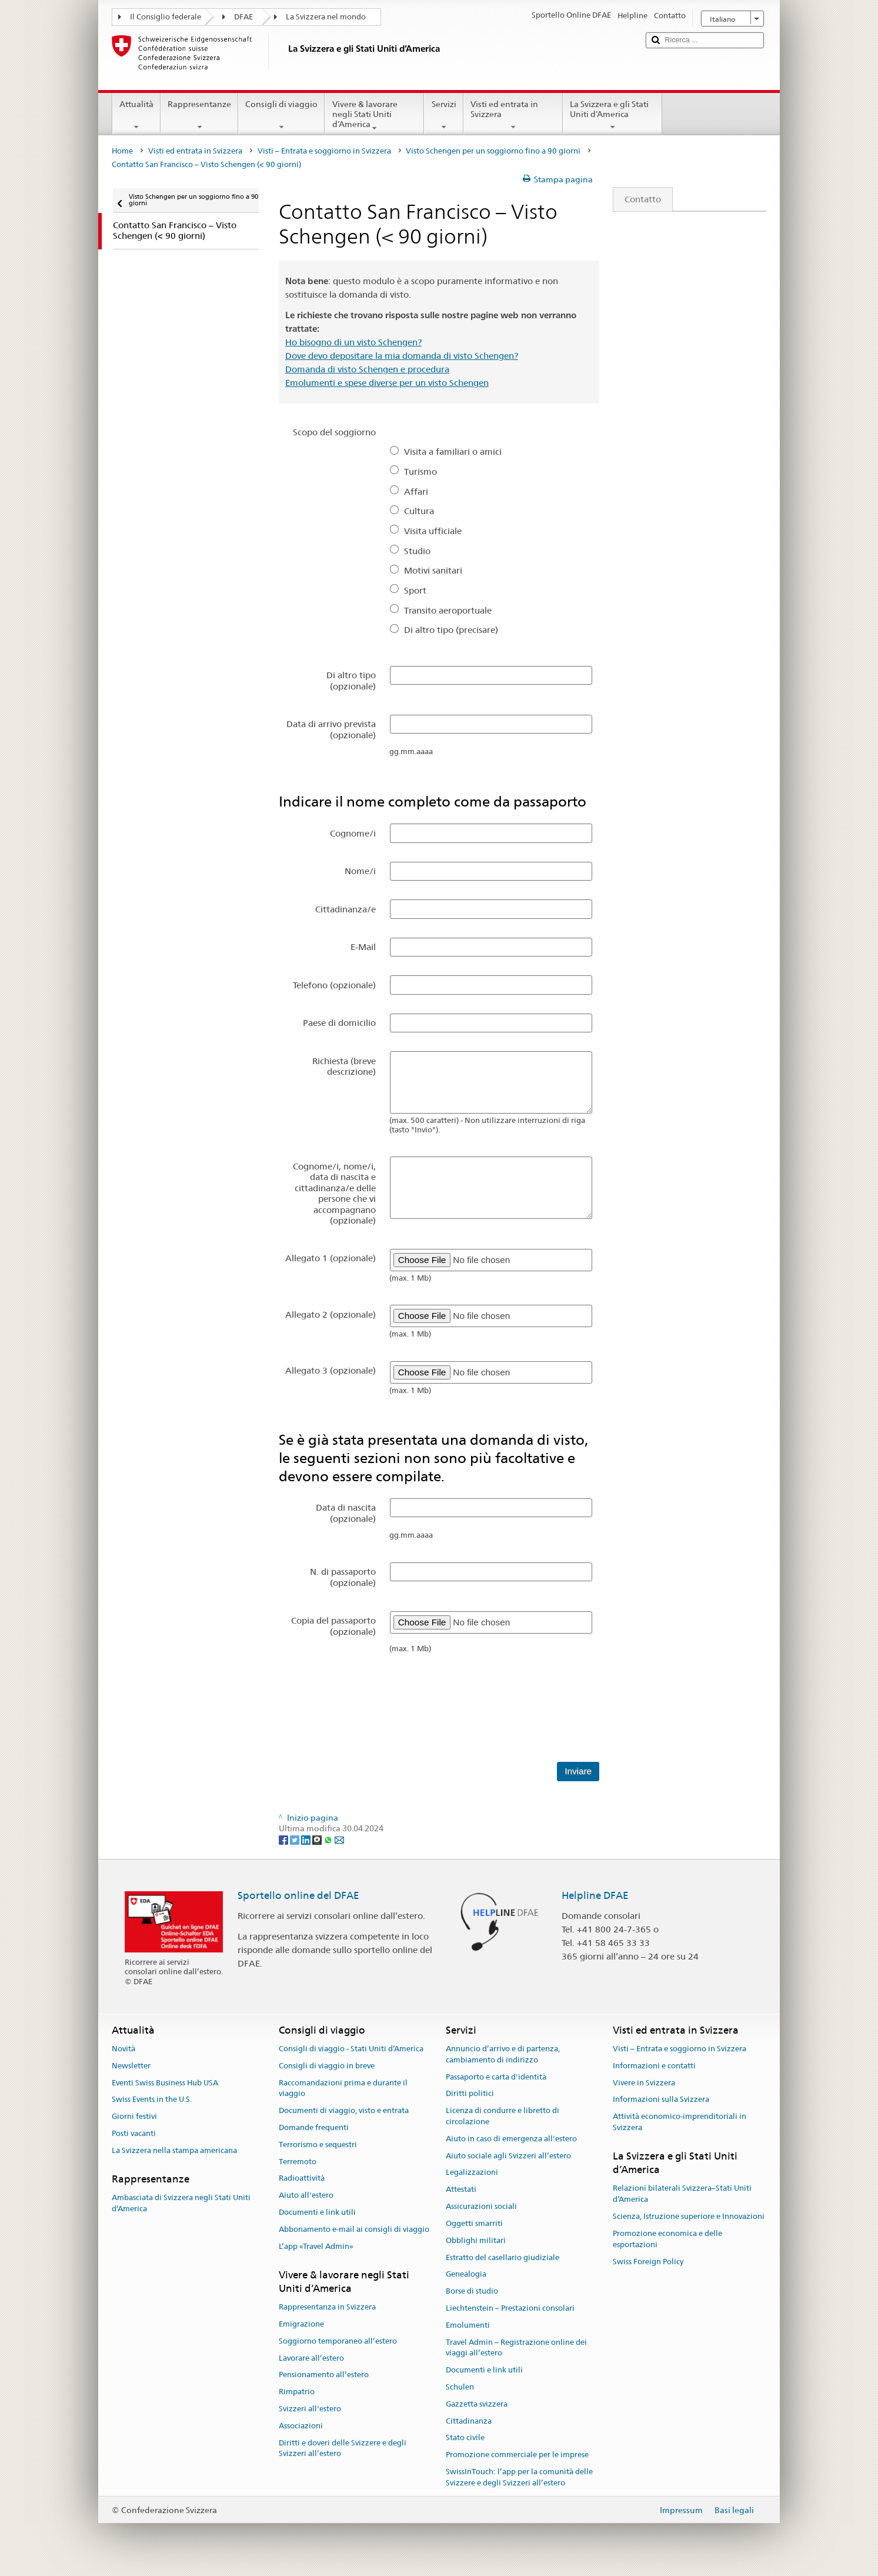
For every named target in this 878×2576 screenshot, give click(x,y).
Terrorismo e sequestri (318, 2144)
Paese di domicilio (339, 1022)
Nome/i (360, 871)
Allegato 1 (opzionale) (330, 1258)
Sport (415, 590)
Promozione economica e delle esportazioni (667, 2239)
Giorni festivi (134, 2116)
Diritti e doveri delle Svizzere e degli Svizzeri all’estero (342, 2448)
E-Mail (363, 946)
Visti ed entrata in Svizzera (513, 115)
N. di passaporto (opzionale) (343, 1577)
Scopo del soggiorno (334, 432)
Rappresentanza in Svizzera (327, 2306)
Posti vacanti (134, 2133)
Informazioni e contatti (654, 2065)
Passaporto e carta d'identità (496, 2076)
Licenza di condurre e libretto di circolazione (502, 2116)
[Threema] (317, 1839)
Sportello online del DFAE (298, 1895)
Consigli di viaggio (281, 115)
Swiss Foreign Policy (648, 2261)
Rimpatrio (297, 2391)
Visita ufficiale (433, 530)
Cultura (419, 510)
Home (122, 150)
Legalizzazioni (472, 2172)
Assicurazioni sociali (481, 2206)
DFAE (243, 16)
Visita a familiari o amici (453, 451)
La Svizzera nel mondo (326, 16)
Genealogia (466, 2274)
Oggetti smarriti (474, 2223)
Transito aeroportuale (448, 610)
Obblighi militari (476, 2240)
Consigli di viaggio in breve (327, 2065)
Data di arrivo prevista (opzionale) (331, 729)
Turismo (420, 471)
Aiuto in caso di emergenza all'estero (511, 2138)
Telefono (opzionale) (334, 985)
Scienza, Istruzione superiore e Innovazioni (689, 2216)
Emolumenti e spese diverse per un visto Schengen (387, 382)
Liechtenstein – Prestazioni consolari (510, 2308)
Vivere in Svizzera (644, 2082)
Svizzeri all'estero (310, 2408)
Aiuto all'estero (306, 2195)
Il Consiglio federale (165, 16)
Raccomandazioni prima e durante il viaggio (343, 2088)
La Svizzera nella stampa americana (174, 2150)
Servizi (443, 115)
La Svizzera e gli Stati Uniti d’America (612, 115)
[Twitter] (295, 1839)
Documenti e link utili (317, 2212)
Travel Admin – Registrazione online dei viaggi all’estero (516, 2348)
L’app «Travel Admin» (316, 2246)
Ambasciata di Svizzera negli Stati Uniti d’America (181, 2203)
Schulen (460, 2386)
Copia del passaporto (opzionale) (333, 1626)
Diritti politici (470, 2094)
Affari (416, 491)
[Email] (339, 1839)
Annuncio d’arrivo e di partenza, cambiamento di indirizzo (503, 2054)
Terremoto (297, 2161)
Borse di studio (472, 2291)
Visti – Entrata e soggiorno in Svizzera (324, 150)
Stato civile (465, 2438)
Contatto (637, 199)
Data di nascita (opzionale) (346, 1513)
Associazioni (301, 2425)
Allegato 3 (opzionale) (330, 1370)
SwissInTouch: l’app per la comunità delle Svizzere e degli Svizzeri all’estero (519, 2477)
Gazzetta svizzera (477, 2404)
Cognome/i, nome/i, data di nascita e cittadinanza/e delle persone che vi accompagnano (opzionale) (334, 1193)
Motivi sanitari (433, 570)
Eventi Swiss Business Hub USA (165, 2082)
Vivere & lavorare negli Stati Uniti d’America (374, 115)
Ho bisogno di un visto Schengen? (353, 342)
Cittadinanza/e (345, 909)
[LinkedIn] (306, 1839)
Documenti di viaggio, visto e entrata (344, 2110)
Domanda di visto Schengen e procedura (367, 369)
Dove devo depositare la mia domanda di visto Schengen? (401, 355)
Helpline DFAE (595, 1895)
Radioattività (302, 2178)
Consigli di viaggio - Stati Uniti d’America (351, 2048)
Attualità (136, 115)
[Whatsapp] (329, 1839)
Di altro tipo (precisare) (451, 629)
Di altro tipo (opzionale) (351, 680)
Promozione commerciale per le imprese (517, 2455)
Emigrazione (301, 2324)
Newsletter (131, 2065)
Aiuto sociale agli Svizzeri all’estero (508, 2155)
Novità (123, 2048)
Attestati (461, 2189)
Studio (417, 550)
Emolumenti (468, 2325)
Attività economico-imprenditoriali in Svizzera (679, 2122)
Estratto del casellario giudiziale (502, 2257)
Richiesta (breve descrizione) (344, 1066)
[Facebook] (284, 1839)
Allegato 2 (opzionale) (330, 1314)
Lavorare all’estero (311, 2358)
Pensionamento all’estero (324, 2375)
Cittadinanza (469, 2421)
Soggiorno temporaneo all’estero (338, 2341)
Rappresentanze (199, 115)
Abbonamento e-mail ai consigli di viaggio (354, 2229)
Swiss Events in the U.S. (152, 2099)
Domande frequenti (314, 2127)
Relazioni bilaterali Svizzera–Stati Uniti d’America (682, 2194)
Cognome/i (353, 833)
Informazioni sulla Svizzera (661, 2099)
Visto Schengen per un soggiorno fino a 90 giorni (493, 150)
